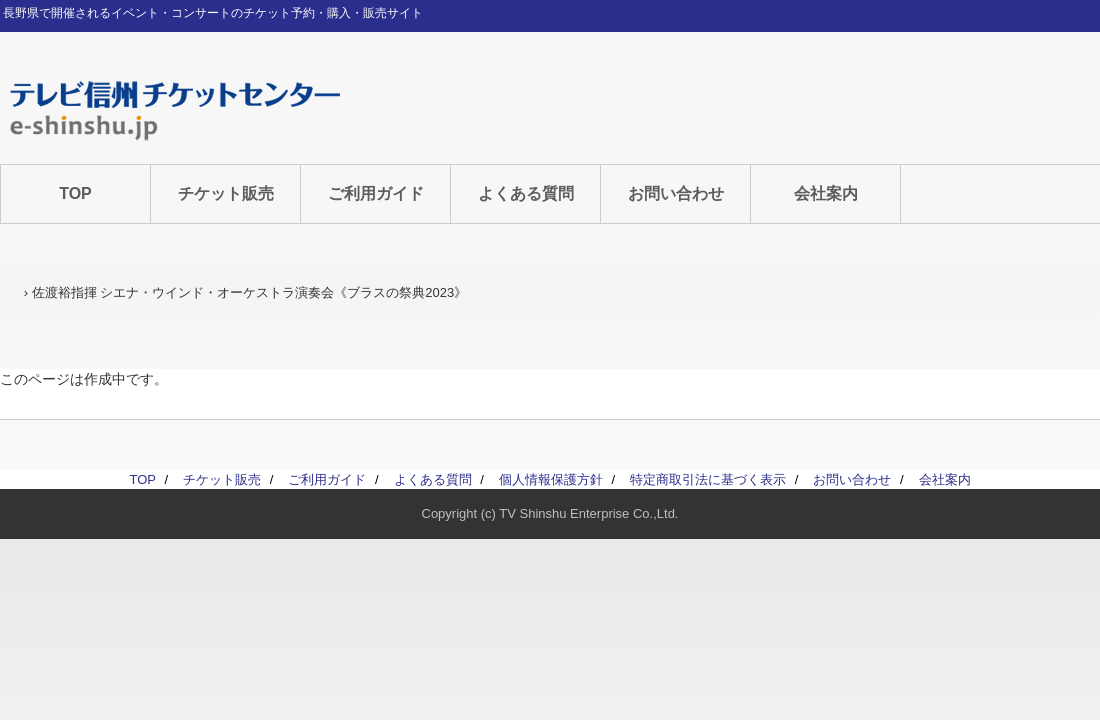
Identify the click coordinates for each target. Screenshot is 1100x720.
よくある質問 (526, 193)
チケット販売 (226, 193)
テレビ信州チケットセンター (175, 110)
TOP (75, 193)
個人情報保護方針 (551, 479)
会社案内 (826, 193)
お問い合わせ (676, 193)
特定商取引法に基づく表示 (708, 479)
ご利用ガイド (376, 193)
